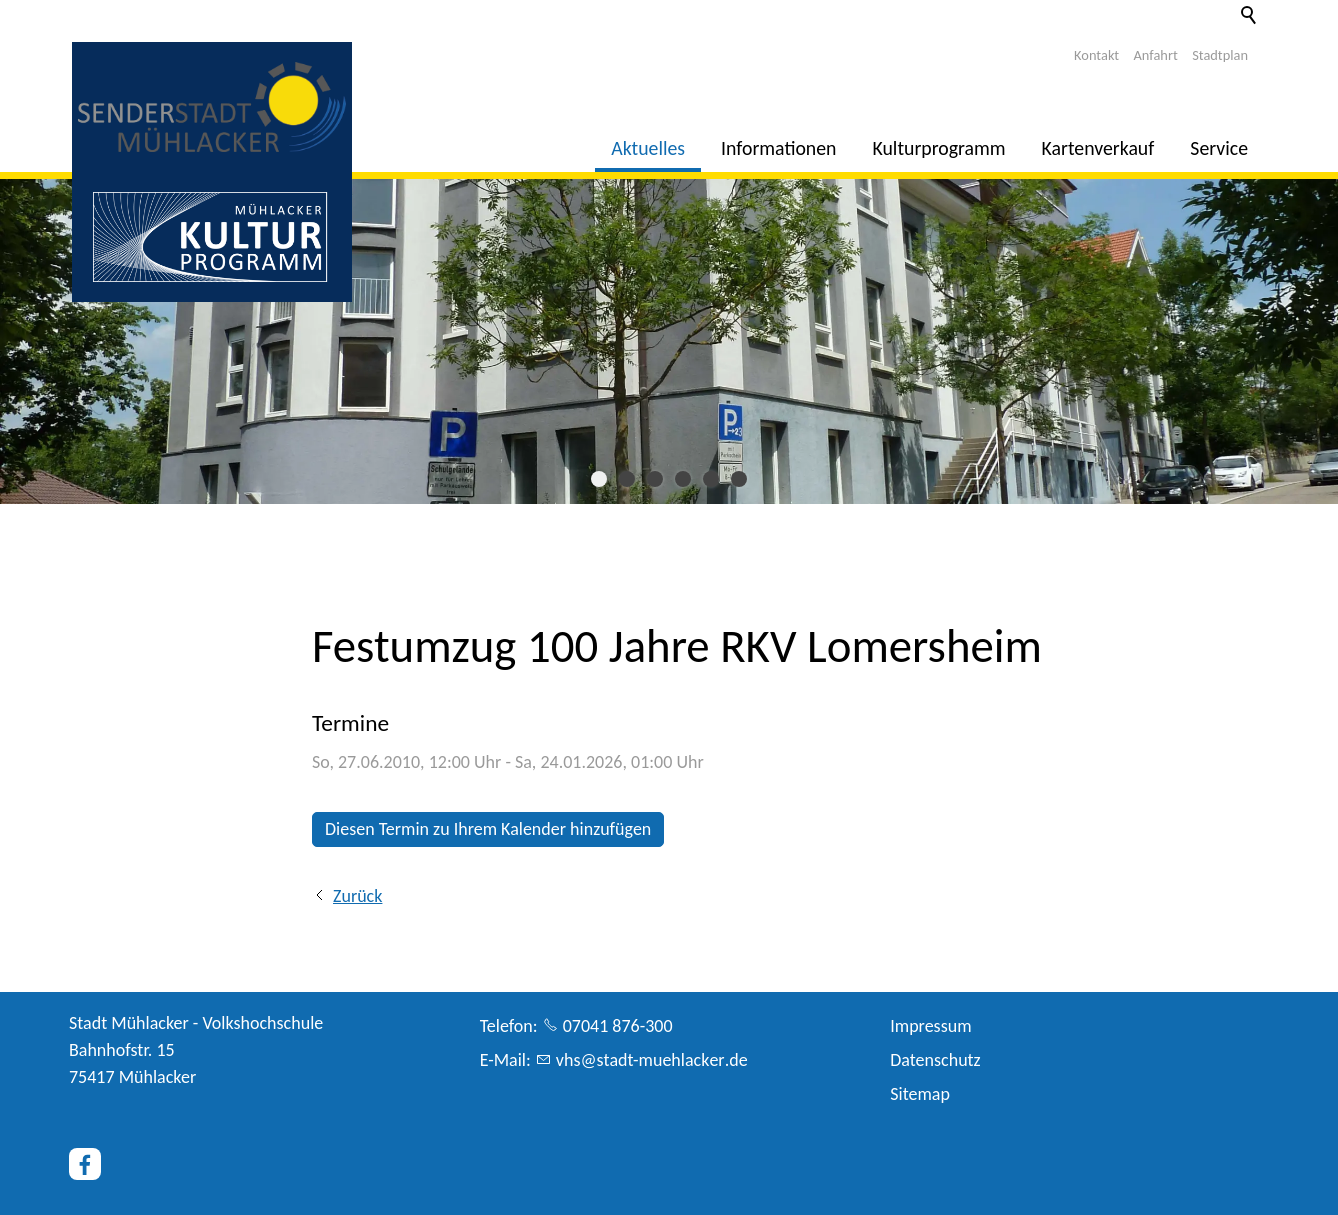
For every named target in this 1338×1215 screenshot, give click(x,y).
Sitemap (920, 1094)
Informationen (778, 148)
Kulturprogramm (939, 148)
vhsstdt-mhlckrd (652, 1060)
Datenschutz (935, 1060)
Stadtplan (1220, 55)
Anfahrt (1156, 55)
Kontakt (1096, 55)
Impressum (930, 1026)
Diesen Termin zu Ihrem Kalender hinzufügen (488, 829)
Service (1219, 148)
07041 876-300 (618, 1026)
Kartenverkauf (1098, 148)
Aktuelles (648, 148)
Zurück (357, 896)
